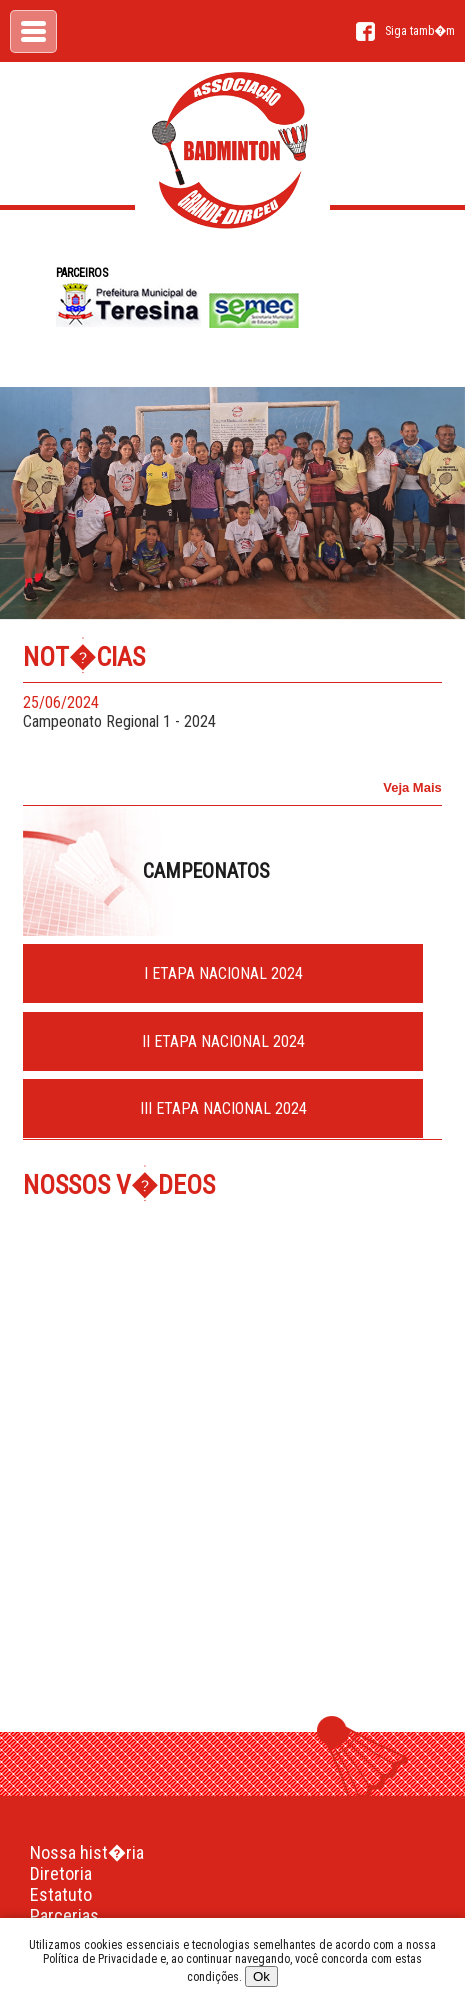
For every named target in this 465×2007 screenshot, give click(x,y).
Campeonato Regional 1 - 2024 (211, 712)
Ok (261, 1976)
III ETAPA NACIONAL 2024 (223, 1108)
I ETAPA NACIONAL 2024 (223, 973)
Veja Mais (412, 787)
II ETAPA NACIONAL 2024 (223, 1041)
